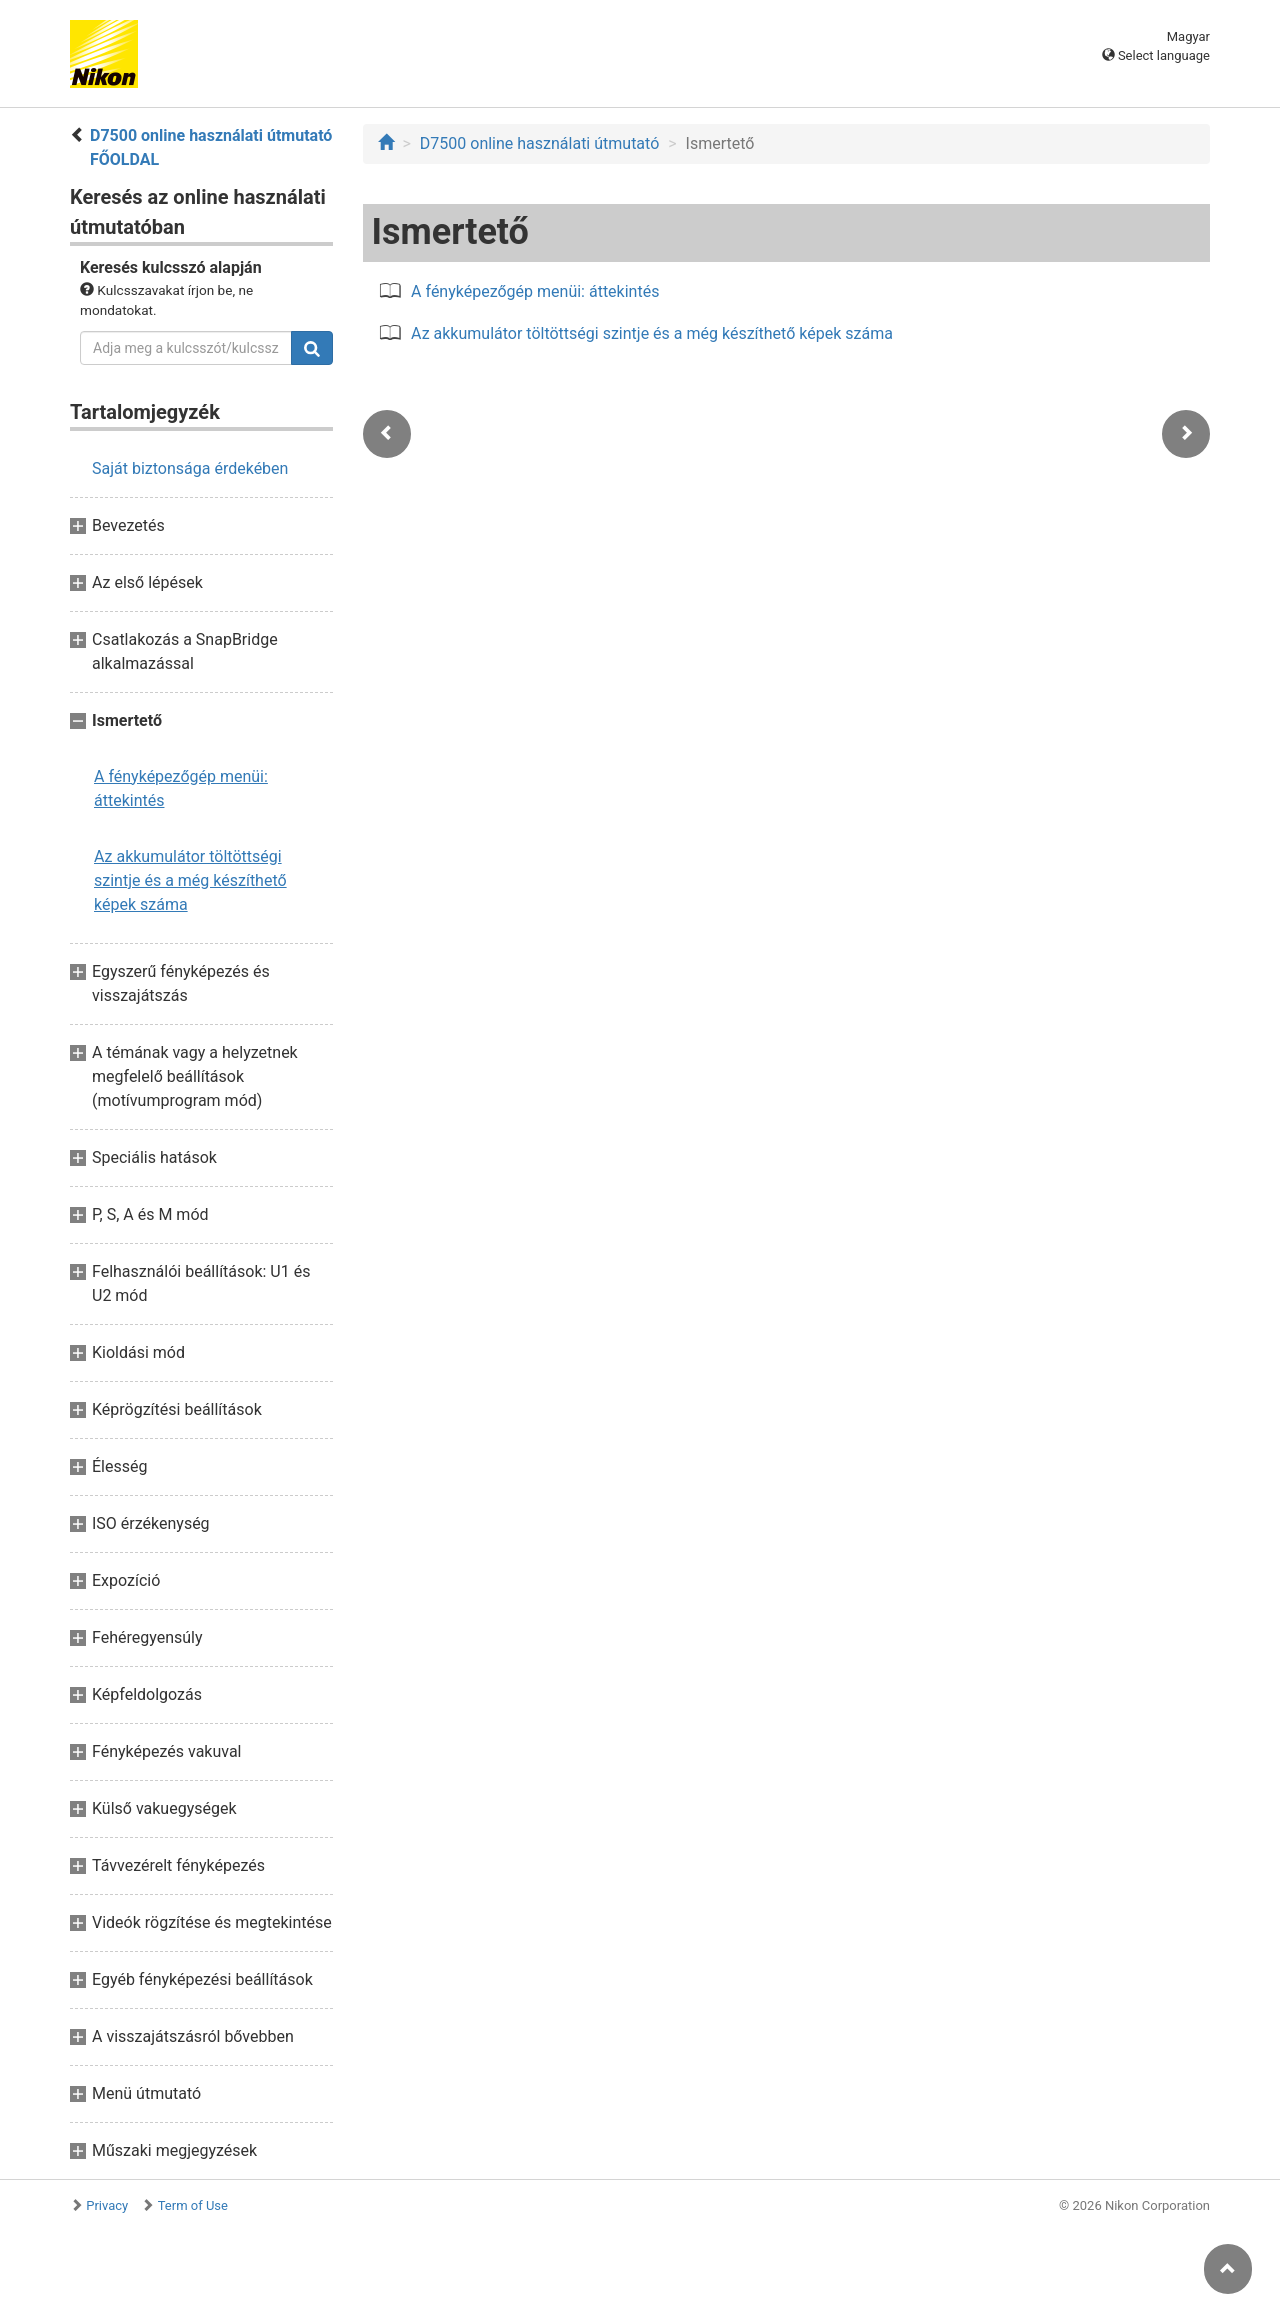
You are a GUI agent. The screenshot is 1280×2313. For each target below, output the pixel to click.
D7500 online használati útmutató (539, 143)
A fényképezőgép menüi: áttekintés (181, 788)
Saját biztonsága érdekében (190, 468)
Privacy (107, 2205)
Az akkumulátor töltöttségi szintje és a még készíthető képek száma (190, 880)
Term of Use (193, 2205)
